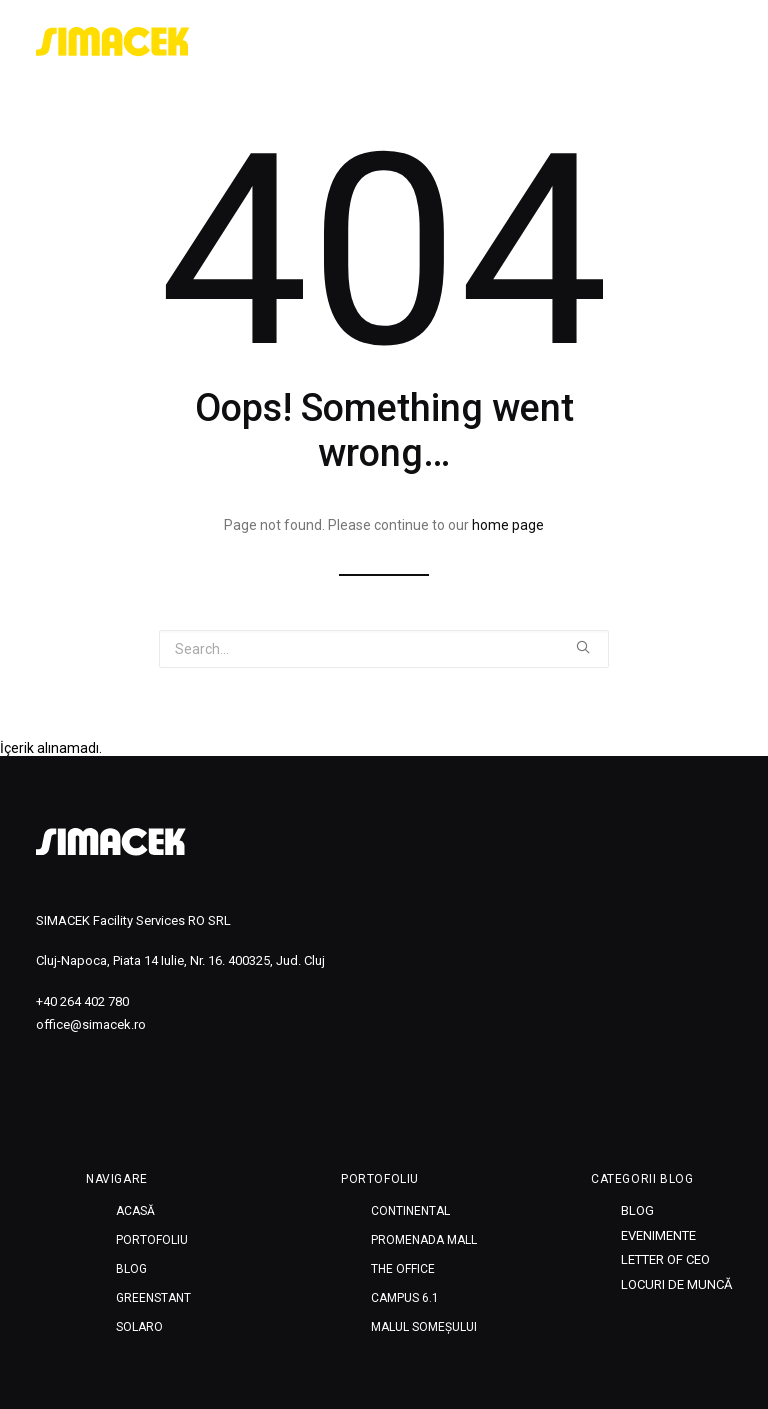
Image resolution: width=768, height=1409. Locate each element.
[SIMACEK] (113, 42)
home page (508, 525)
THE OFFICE (403, 1269)
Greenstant (153, 1298)
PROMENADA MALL (424, 1240)
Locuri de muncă (676, 1284)
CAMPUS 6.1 (405, 1298)
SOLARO (139, 1327)
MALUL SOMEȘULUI (424, 1327)
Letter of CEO (665, 1259)
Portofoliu (152, 1240)
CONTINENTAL (410, 1211)
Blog (131, 1269)
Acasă (135, 1211)
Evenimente (658, 1235)
